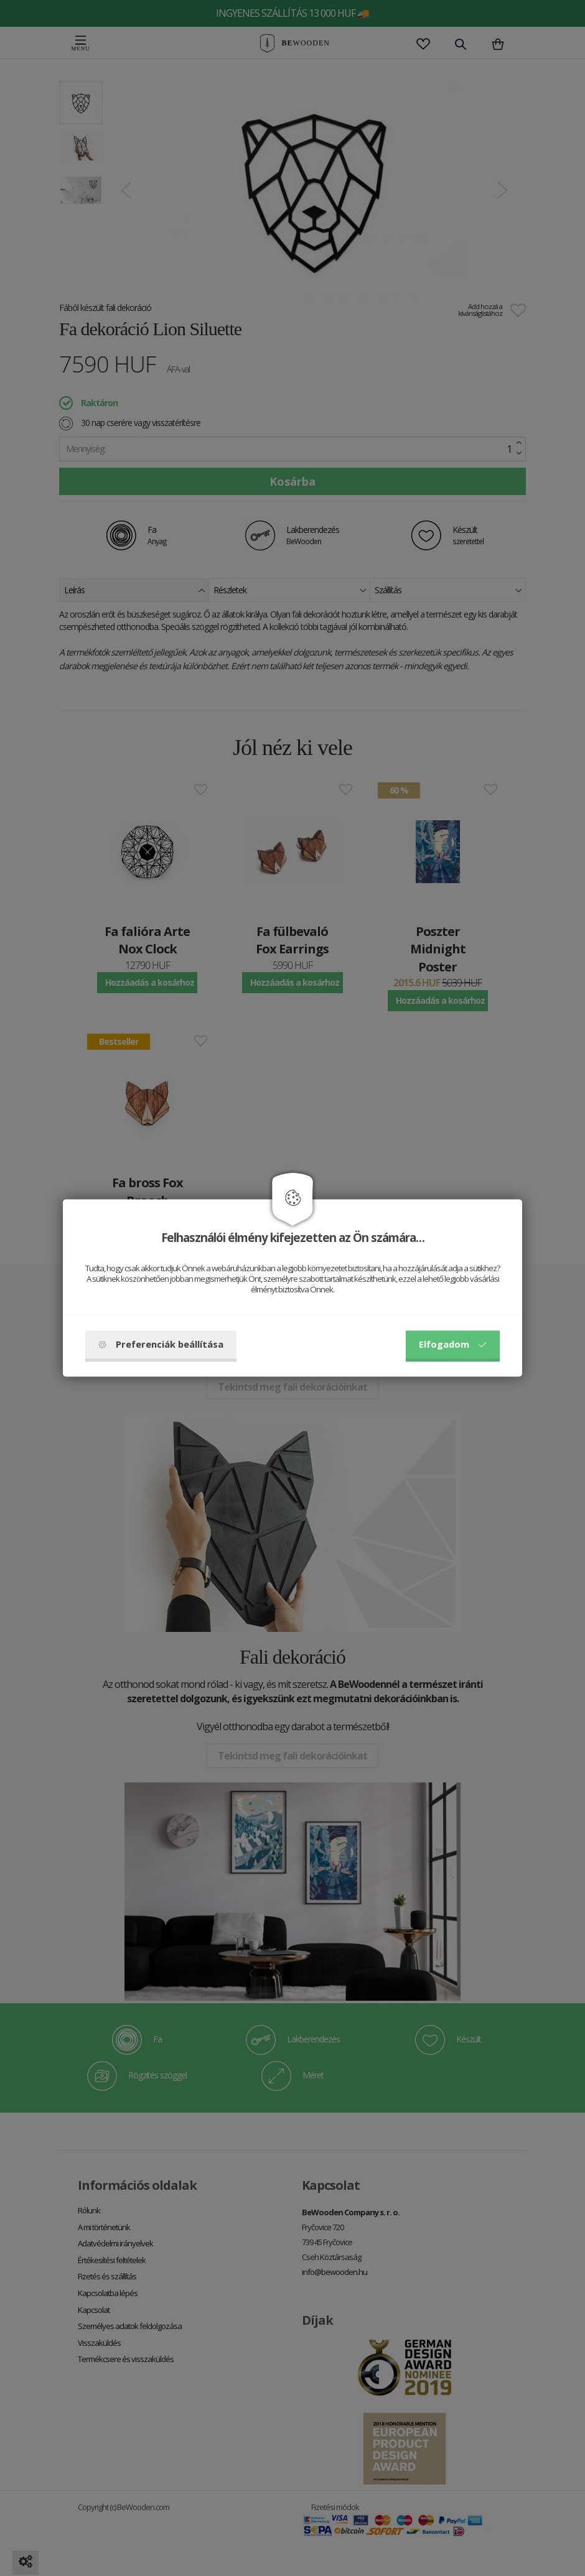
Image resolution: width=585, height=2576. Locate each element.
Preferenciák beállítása (160, 1344)
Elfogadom (453, 1344)
